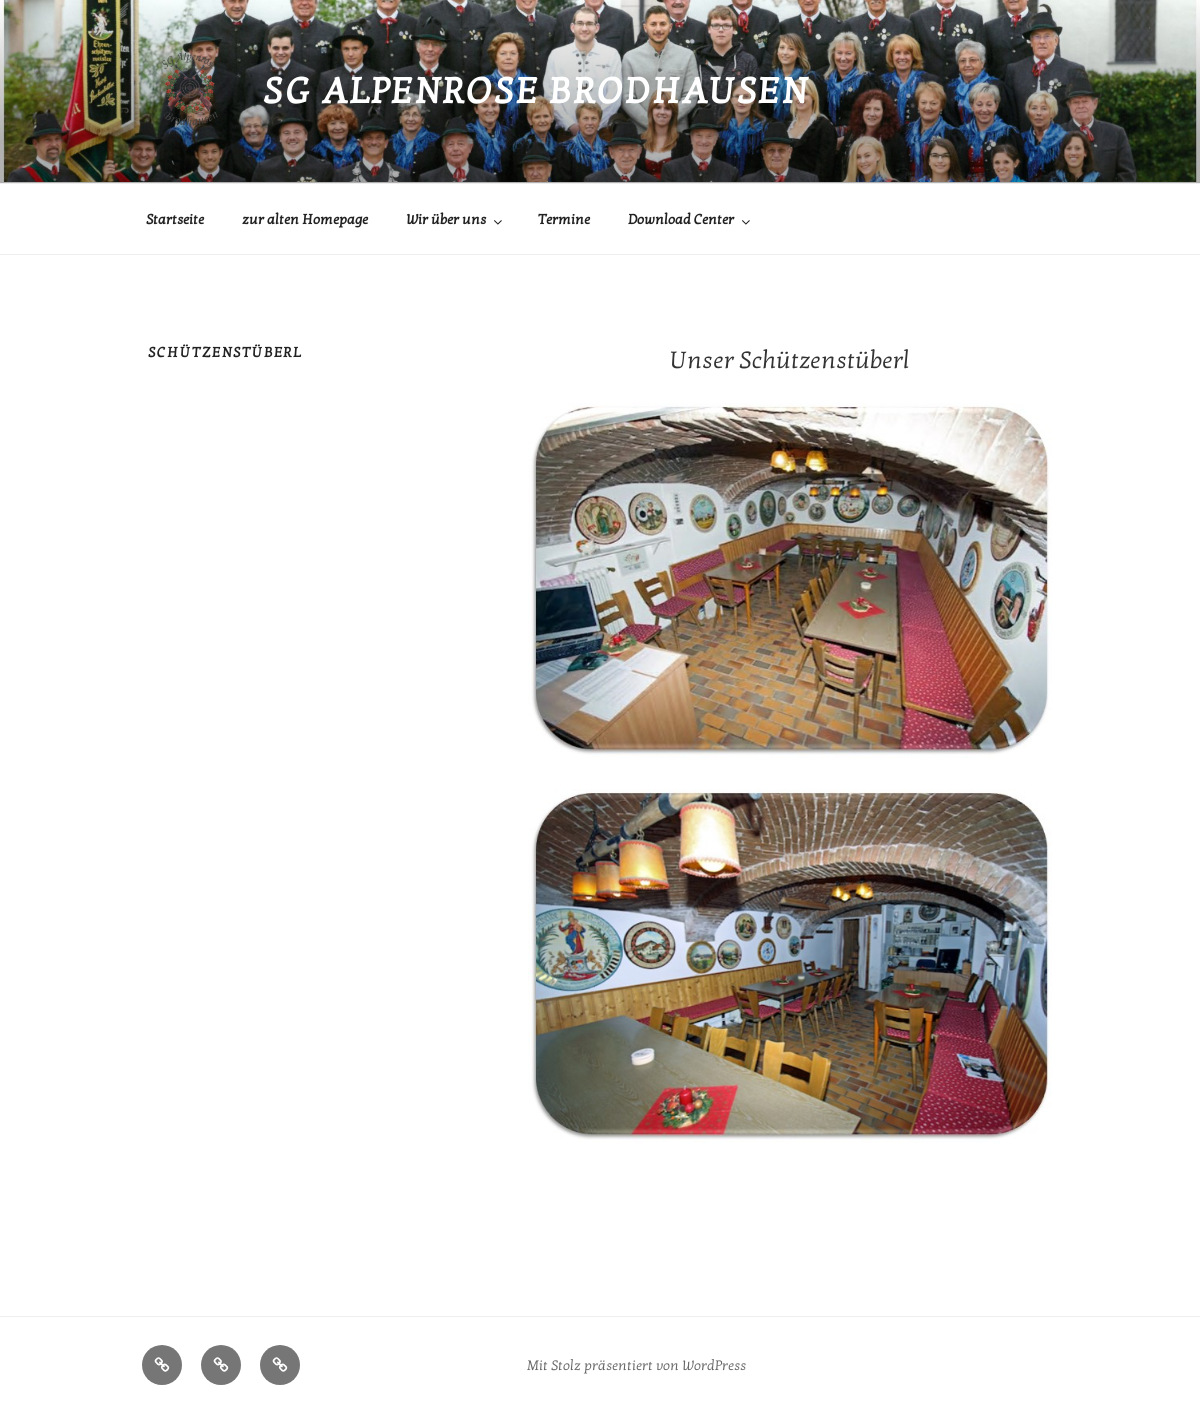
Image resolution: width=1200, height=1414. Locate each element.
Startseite (175, 219)
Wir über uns (455, 220)
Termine (564, 219)
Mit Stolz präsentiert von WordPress (636, 1365)
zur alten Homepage (305, 219)
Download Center (690, 220)
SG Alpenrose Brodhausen (536, 91)
